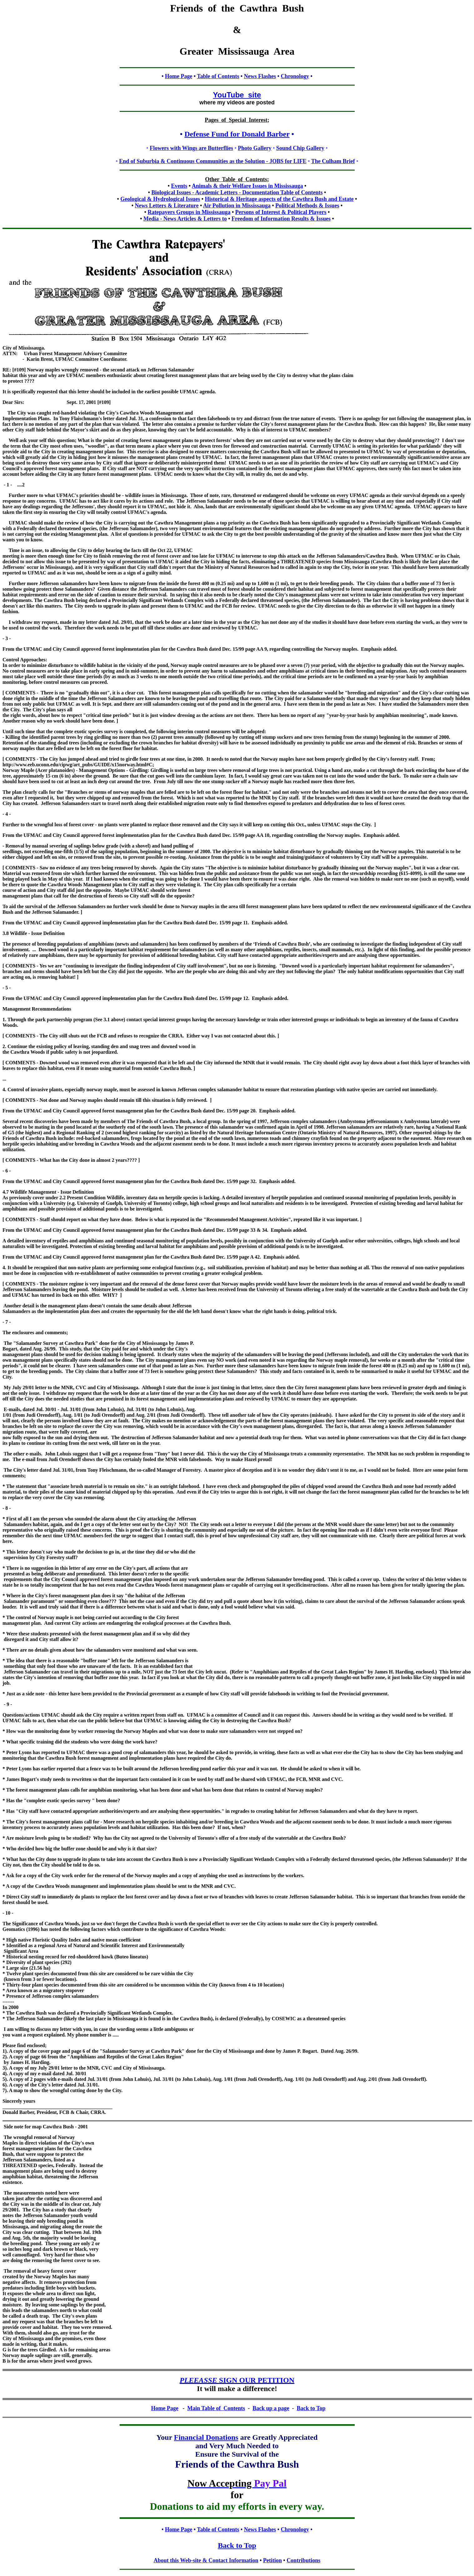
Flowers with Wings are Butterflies (191, 148)
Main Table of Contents (216, 2408)
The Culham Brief (333, 161)
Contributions (303, 2560)
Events (179, 186)
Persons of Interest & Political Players (280, 212)
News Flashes (260, 76)
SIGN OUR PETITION (237, 2380)
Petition (272, 2560)
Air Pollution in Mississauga (236, 205)
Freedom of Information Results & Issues (281, 219)
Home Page (178, 76)
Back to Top (237, 2545)
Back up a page (271, 2408)
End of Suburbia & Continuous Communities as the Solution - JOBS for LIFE (213, 161)
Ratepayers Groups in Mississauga (189, 212)
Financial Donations (206, 2437)
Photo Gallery (254, 148)
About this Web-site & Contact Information (206, 2560)
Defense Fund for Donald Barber (237, 134)
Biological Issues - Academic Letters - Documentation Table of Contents (237, 192)
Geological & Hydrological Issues (160, 199)
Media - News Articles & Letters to (185, 219)
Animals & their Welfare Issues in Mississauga (247, 186)
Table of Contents (218, 76)
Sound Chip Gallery (300, 148)
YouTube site (237, 95)
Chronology (295, 76)
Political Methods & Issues (307, 205)
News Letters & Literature (167, 205)
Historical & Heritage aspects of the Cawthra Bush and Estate (279, 199)
